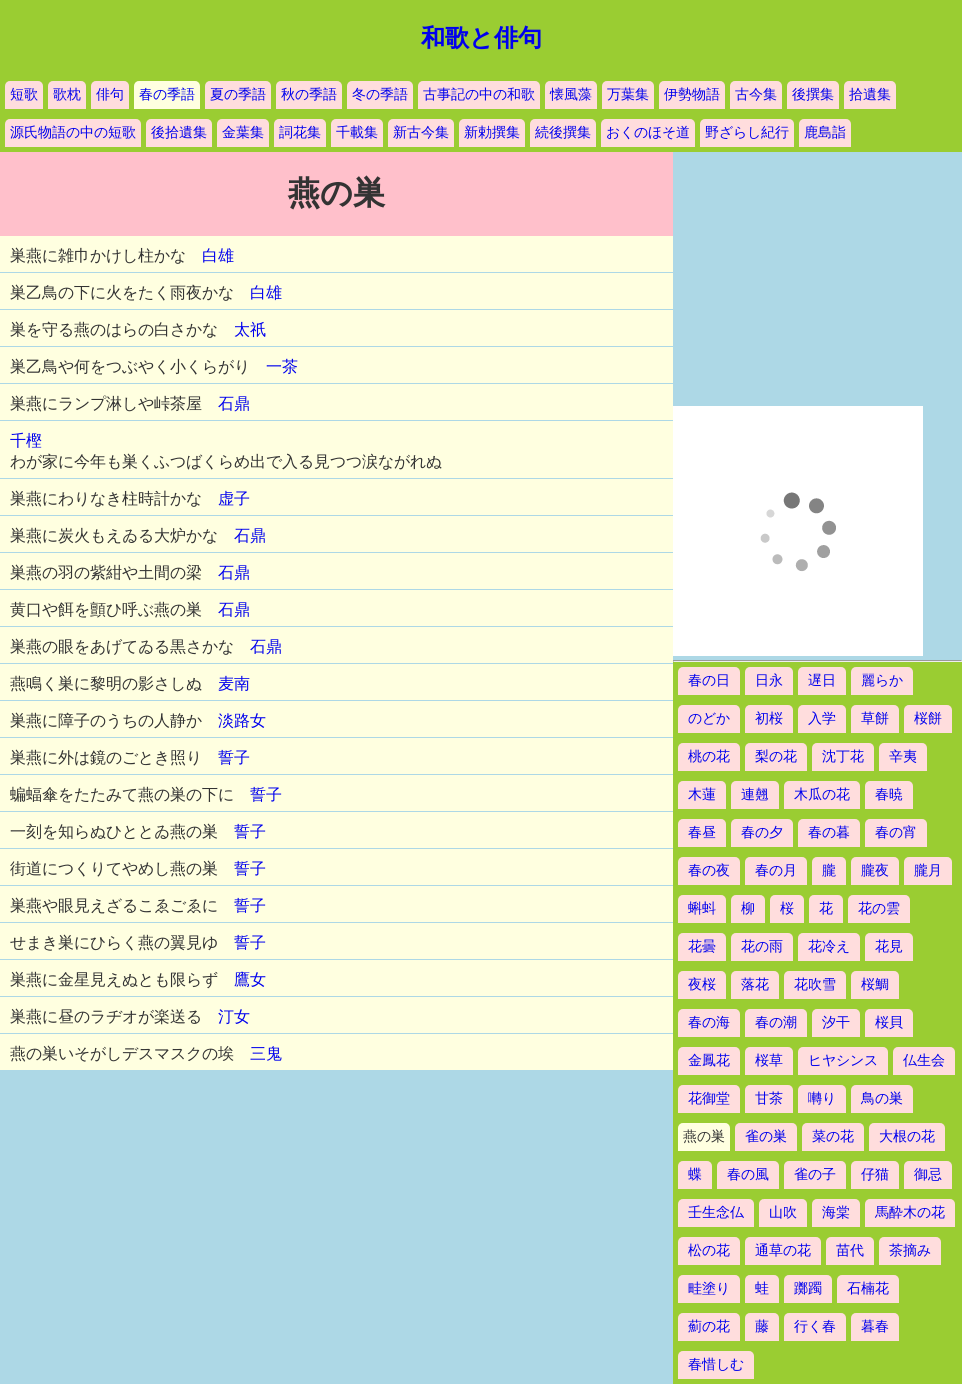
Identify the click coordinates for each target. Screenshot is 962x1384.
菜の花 (833, 1136)
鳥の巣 (882, 1098)
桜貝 (889, 1022)
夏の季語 (238, 94)
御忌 (928, 1174)
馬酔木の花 (910, 1212)
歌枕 (67, 94)
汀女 (234, 1016)
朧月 (928, 870)
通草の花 (783, 1250)
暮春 (875, 1326)
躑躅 (808, 1288)
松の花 (709, 1250)
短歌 (24, 94)
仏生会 (924, 1060)
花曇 (702, 946)
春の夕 (762, 832)
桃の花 (709, 756)
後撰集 (813, 94)
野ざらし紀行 (747, 132)
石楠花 (868, 1288)
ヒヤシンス (843, 1060)
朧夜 (875, 870)
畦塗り (709, 1288)
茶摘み (910, 1250)
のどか (709, 718)
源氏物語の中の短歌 (73, 132)
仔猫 (875, 1174)
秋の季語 (309, 94)
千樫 (26, 440)
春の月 (776, 870)
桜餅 (928, 718)
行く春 (815, 1326)
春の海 (709, 1022)
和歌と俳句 (481, 38)
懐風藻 (571, 94)
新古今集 (421, 132)
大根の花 (907, 1136)
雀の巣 (766, 1136)
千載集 (357, 132)
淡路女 (242, 720)
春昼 (702, 832)
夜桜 (702, 984)
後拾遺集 (179, 132)
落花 (755, 984)
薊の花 (709, 1326)
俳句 (110, 94)
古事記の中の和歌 (479, 94)
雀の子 (815, 1174)
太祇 (250, 329)
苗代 (850, 1250)
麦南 (234, 683)
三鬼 (266, 1053)
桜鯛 (875, 984)
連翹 (755, 794)
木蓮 (702, 794)
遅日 (822, 680)
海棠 (836, 1212)
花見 (889, 946)
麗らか (882, 680)
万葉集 (628, 94)
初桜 (769, 718)
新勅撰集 (492, 132)
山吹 (783, 1212)
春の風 (748, 1174)
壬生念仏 (716, 1212)
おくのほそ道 (648, 132)
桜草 (769, 1060)
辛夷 (903, 756)
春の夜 (709, 870)
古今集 (756, 94)
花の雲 (879, 908)
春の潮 (776, 1022)
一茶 (282, 366)
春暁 (889, 794)
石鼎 (234, 403)
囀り (822, 1098)
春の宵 (896, 832)
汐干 (836, 1022)
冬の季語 (380, 94)
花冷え (829, 946)
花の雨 (762, 946)
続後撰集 (563, 132)
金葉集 (243, 132)
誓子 (234, 757)
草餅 (875, 718)
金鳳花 (709, 1060)
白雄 (218, 255)
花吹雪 (815, 984)
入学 (822, 718)
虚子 (234, 498)
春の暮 (829, 832)
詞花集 (300, 132)
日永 (769, 680)
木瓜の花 (822, 794)
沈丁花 (843, 756)
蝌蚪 (702, 908)
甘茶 (769, 1098)
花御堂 (709, 1098)
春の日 (709, 680)
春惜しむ (716, 1364)
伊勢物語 (692, 94)
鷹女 (250, 979)
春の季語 (167, 94)
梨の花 (776, 756)
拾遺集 (870, 94)
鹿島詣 (825, 132)
